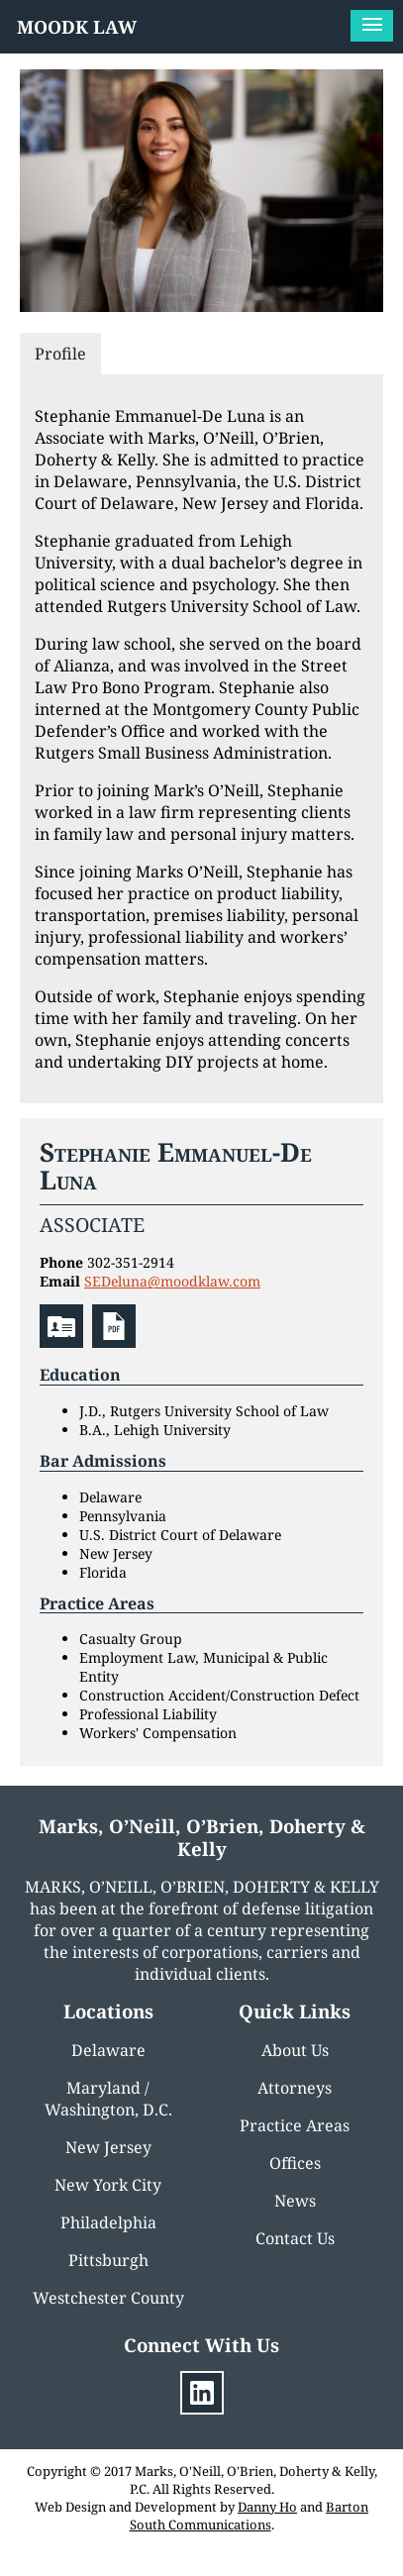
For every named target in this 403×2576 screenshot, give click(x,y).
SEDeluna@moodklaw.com (172, 1281)
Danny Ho (267, 2507)
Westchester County (108, 2298)
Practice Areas (295, 2125)
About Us (295, 2050)
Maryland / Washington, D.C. (108, 2098)
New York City (107, 2185)
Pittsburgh (108, 2260)
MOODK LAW (77, 27)
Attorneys (294, 2088)
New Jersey (108, 2147)
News (295, 2201)
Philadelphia (108, 2222)
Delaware (108, 2050)
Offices (295, 2163)
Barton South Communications (249, 2515)
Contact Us (295, 2238)
